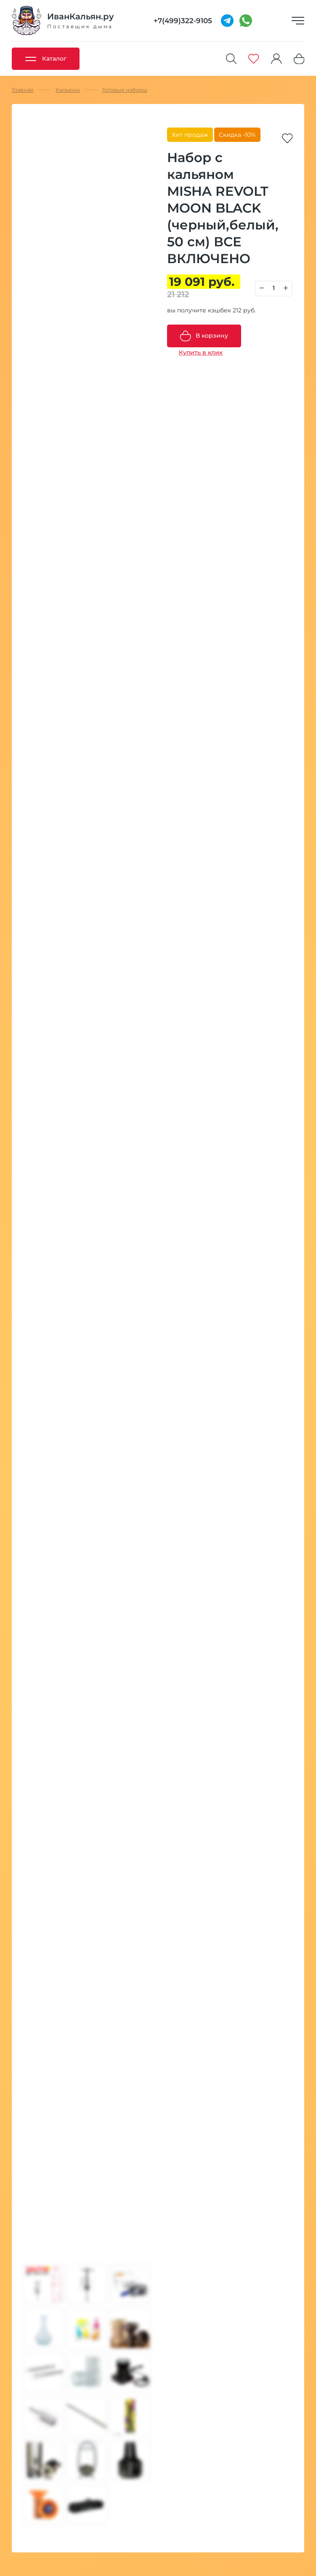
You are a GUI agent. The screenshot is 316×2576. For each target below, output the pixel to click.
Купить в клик (201, 352)
